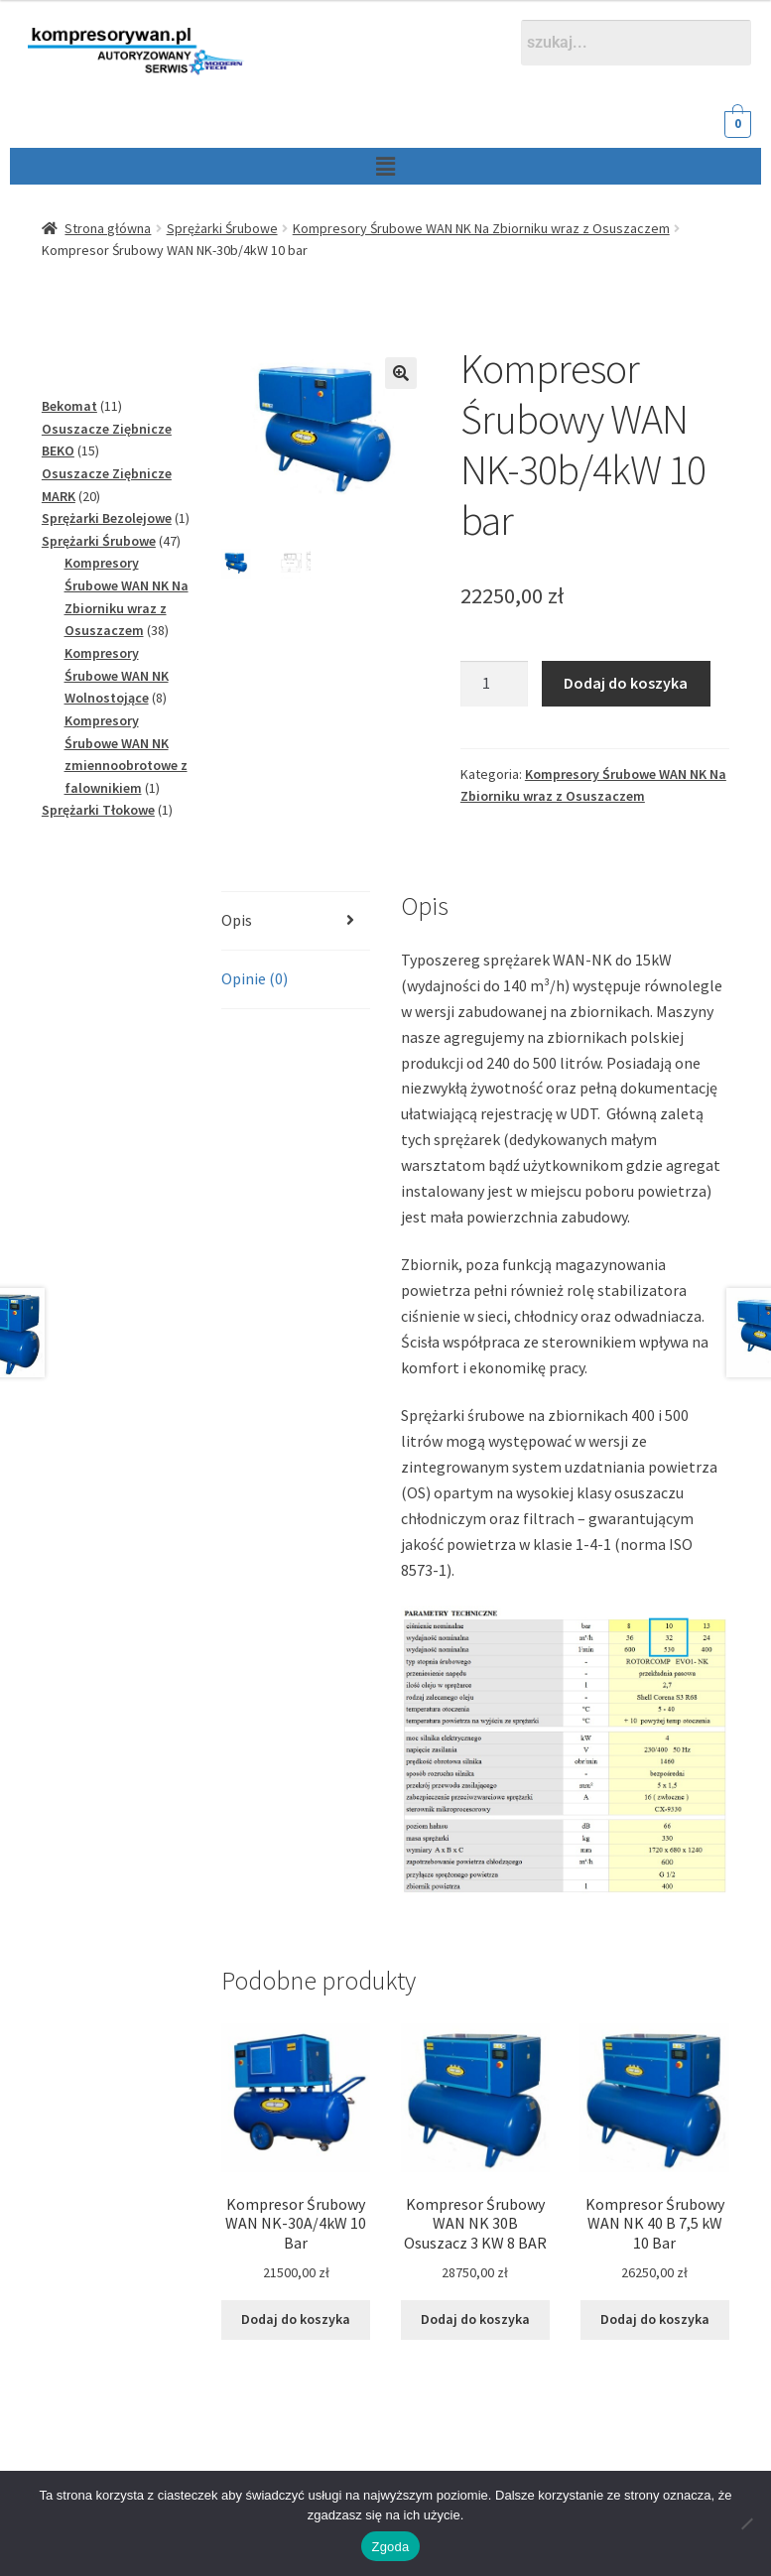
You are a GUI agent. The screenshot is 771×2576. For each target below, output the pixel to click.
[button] (351, 166)
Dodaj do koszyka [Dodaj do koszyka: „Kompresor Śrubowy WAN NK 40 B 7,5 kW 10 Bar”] (654, 2319)
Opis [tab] (236, 920)
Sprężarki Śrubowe (222, 228)
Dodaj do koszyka (626, 683)
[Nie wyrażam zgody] (746, 2523)
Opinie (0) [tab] (254, 978)
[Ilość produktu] (494, 684)
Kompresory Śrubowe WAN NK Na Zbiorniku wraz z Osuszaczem (481, 228)
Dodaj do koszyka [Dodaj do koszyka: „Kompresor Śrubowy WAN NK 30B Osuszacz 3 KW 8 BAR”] (475, 2319)
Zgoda (390, 2546)
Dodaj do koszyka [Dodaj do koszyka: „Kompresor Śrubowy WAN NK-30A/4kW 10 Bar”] (295, 2319)
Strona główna (107, 228)
